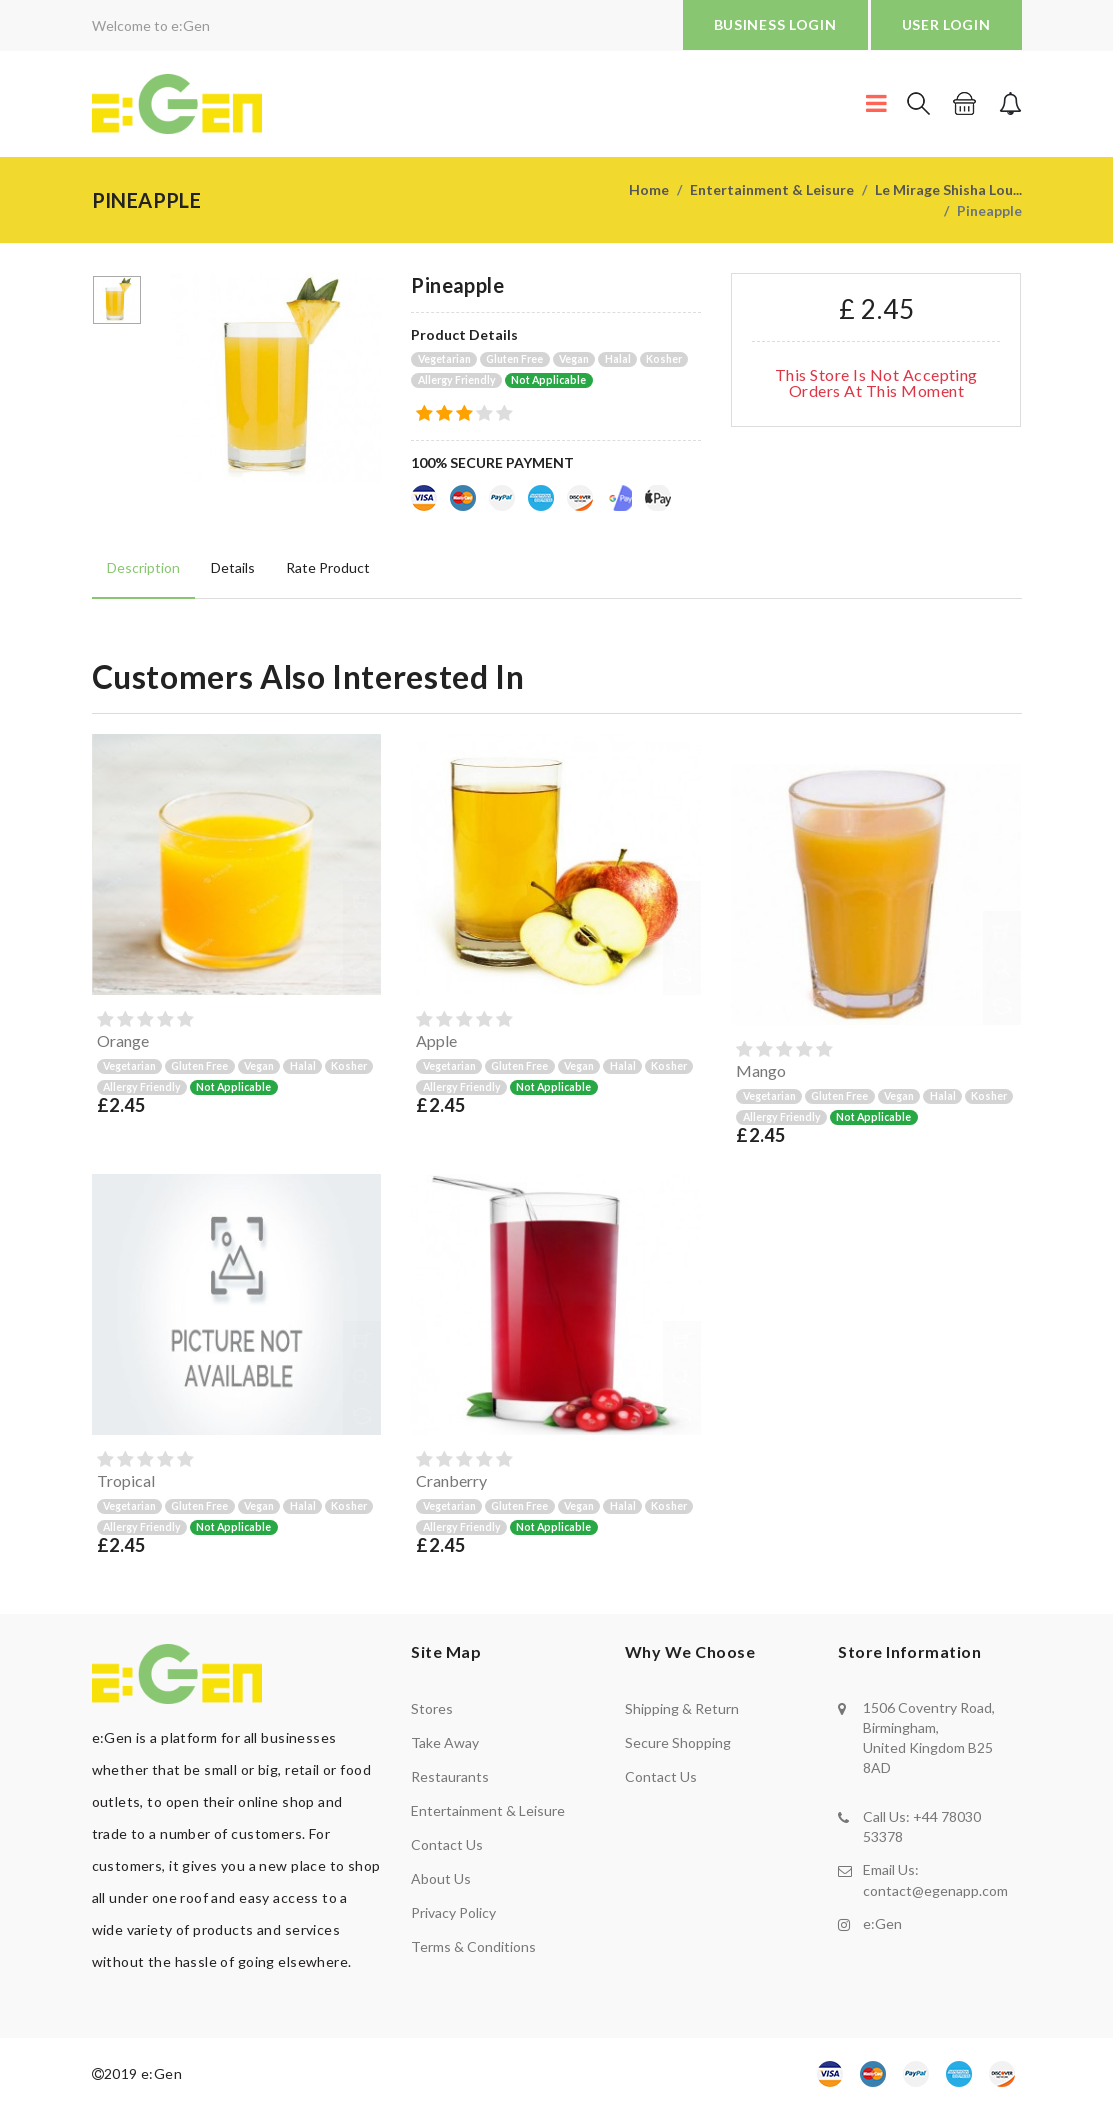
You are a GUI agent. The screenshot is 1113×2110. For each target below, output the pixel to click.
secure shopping (678, 1742)
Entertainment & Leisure (772, 189)
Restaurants (450, 1776)
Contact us (447, 1844)
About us (441, 1878)
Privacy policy (453, 1912)
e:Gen (882, 1922)
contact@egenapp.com (935, 1889)
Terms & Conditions (473, 1946)
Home (649, 189)
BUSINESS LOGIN (775, 24)
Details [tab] (232, 566)
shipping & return (682, 1708)
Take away (445, 1742)
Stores (432, 1708)
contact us (661, 1776)
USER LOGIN (946, 24)
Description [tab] (143, 566)
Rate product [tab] (326, 566)
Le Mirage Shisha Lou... (948, 189)
